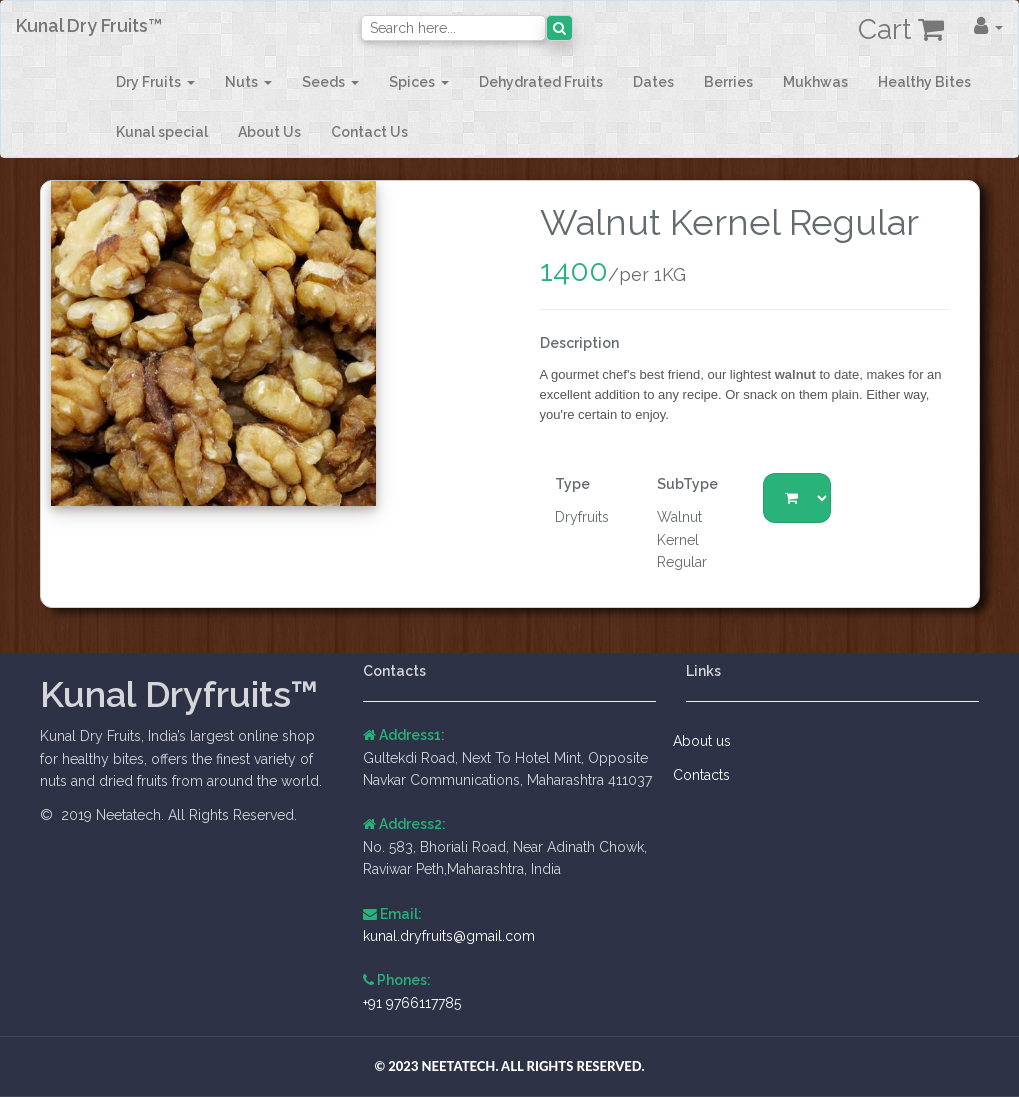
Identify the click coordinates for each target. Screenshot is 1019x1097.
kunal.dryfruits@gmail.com (449, 936)
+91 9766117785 (412, 1003)
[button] (988, 26)
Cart (901, 29)
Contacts (708, 775)
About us (708, 741)
